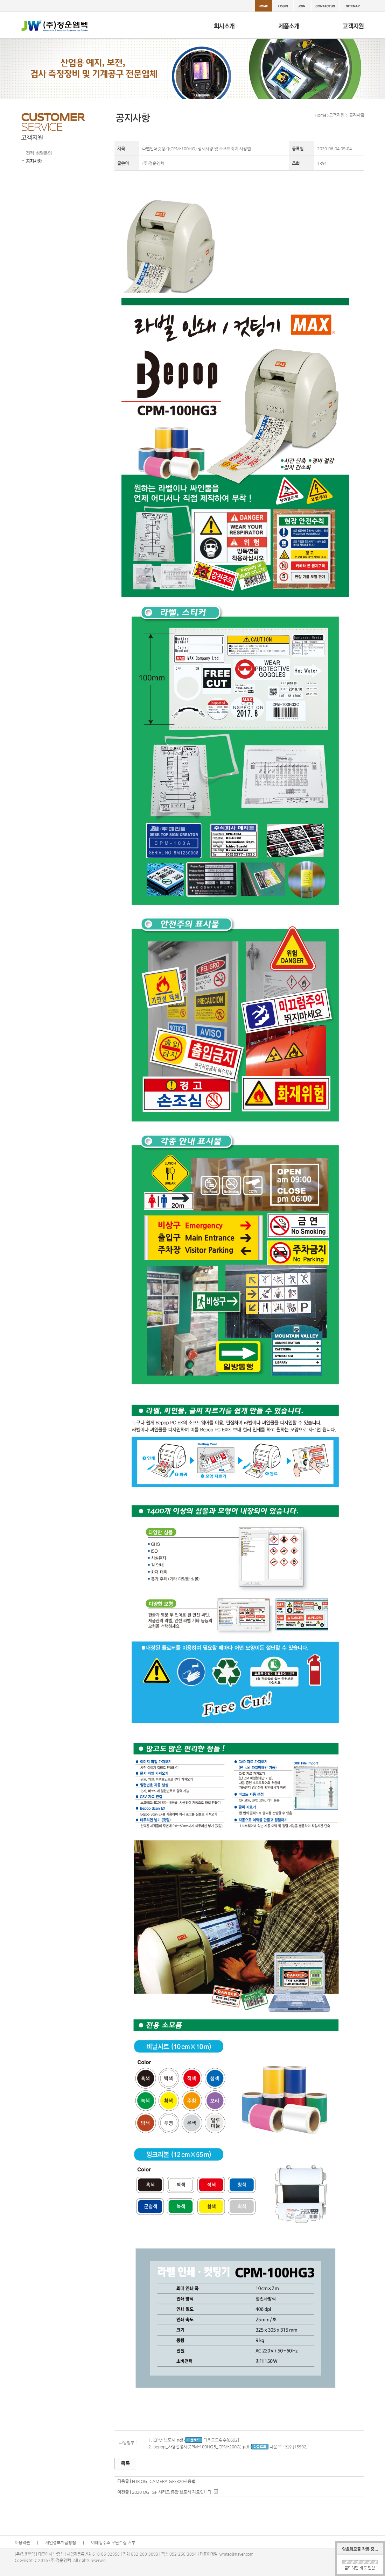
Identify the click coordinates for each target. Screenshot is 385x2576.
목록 (125, 2463)
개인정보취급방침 (60, 2542)
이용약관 (22, 2542)
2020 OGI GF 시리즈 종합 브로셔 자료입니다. (172, 2492)
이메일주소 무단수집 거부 (113, 2542)
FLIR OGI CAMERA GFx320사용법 (163, 2481)
